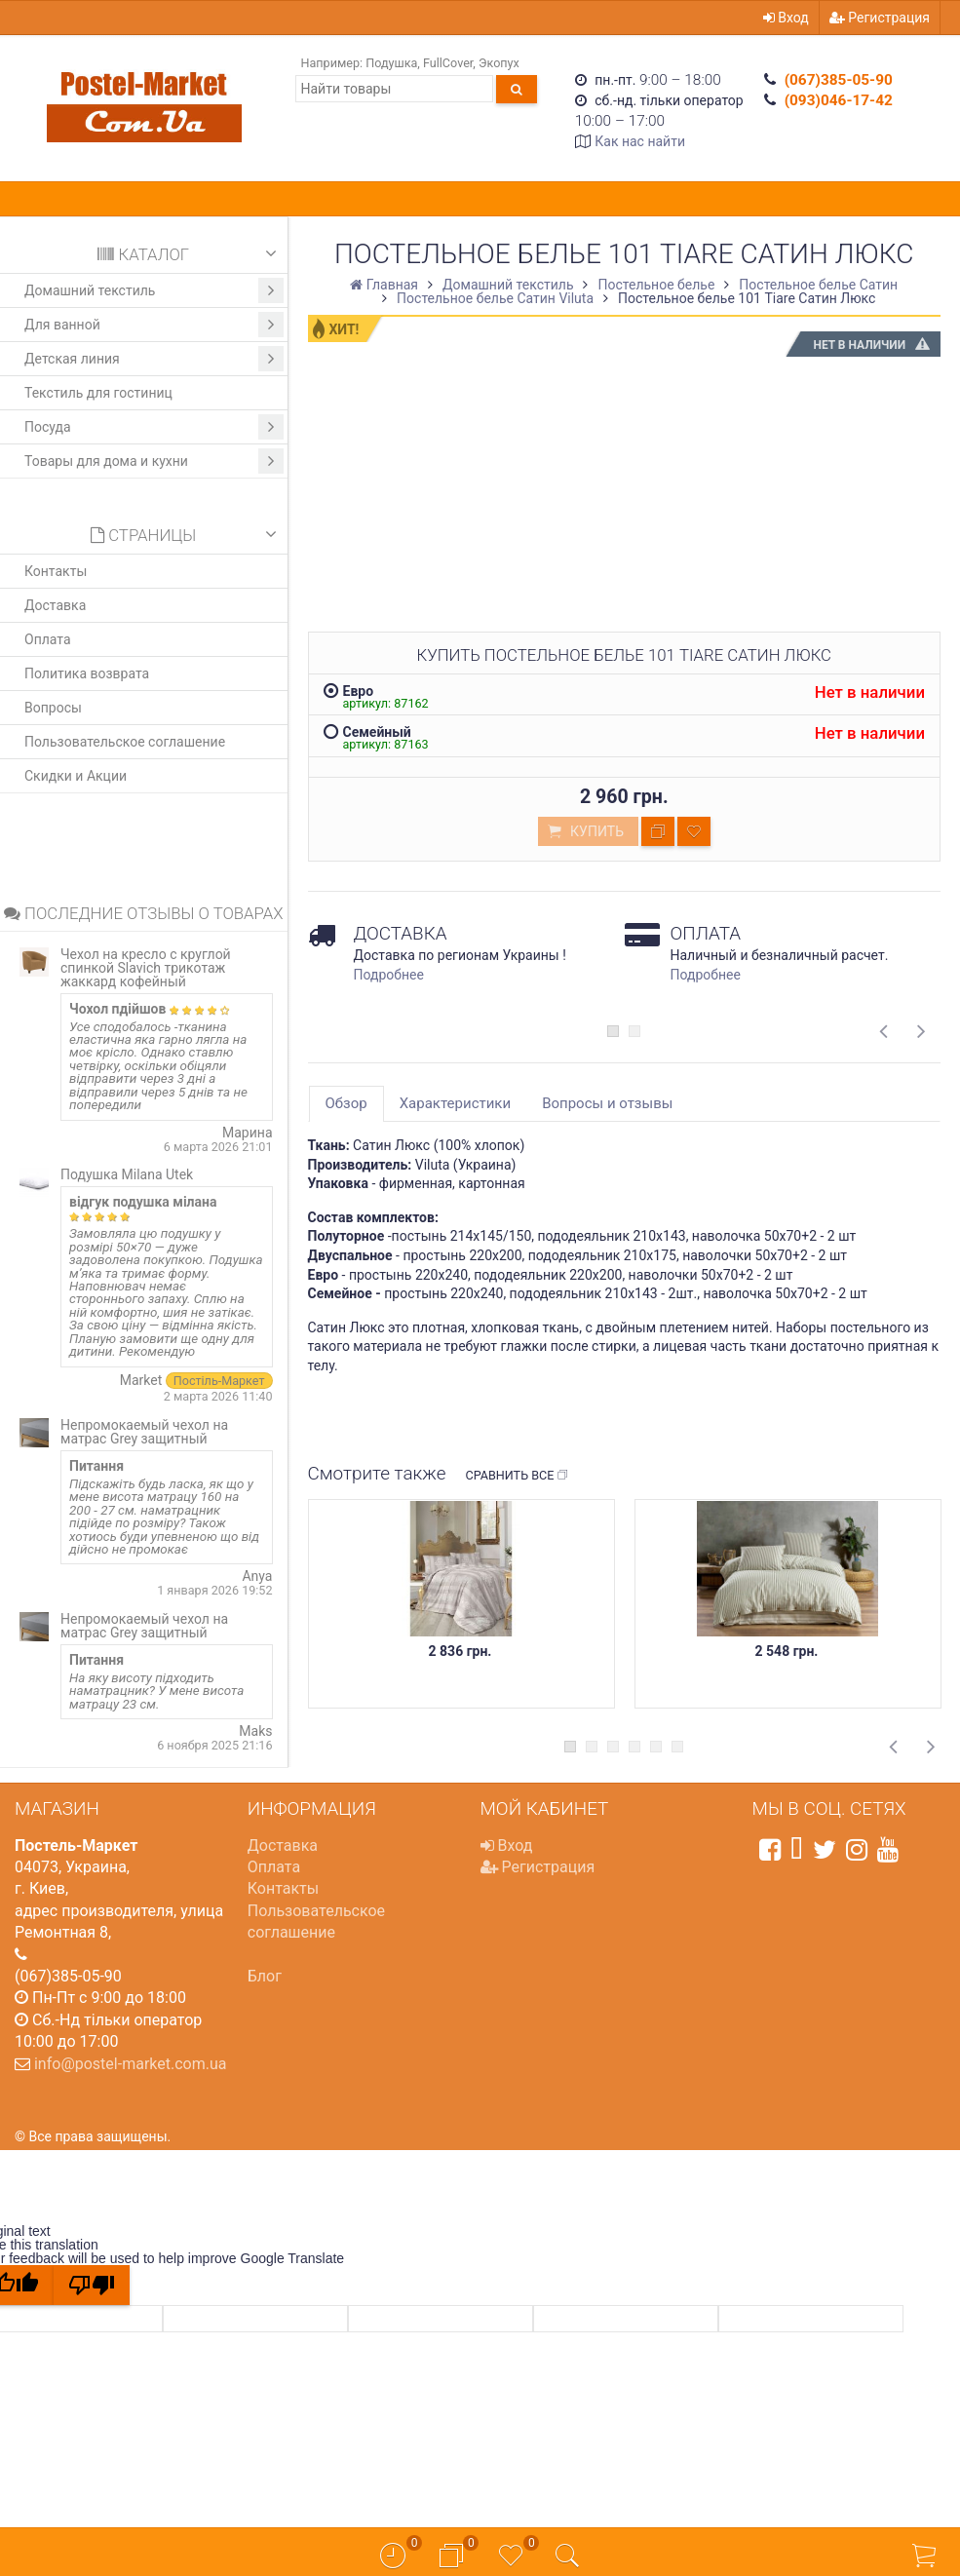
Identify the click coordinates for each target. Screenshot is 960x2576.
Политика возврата (86, 673)
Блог (265, 1976)
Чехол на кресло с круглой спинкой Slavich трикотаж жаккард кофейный (145, 967)
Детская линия (154, 358)
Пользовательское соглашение (124, 742)
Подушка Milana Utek (126, 1174)
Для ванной (154, 324)
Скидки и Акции (75, 776)
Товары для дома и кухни (154, 461)
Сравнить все (517, 1475)
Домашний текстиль (154, 290)
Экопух (499, 63)
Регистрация (879, 17)
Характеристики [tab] (455, 1103)
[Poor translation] (92, 2285)
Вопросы (53, 707)
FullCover (448, 63)
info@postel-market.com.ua (130, 2064)
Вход (786, 17)
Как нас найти (640, 141)
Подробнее (389, 974)
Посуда (154, 427)
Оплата (47, 639)
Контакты (55, 571)
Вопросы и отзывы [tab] (607, 1103)
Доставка (55, 605)
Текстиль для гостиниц (98, 393)
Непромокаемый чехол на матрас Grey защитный (144, 1431)
